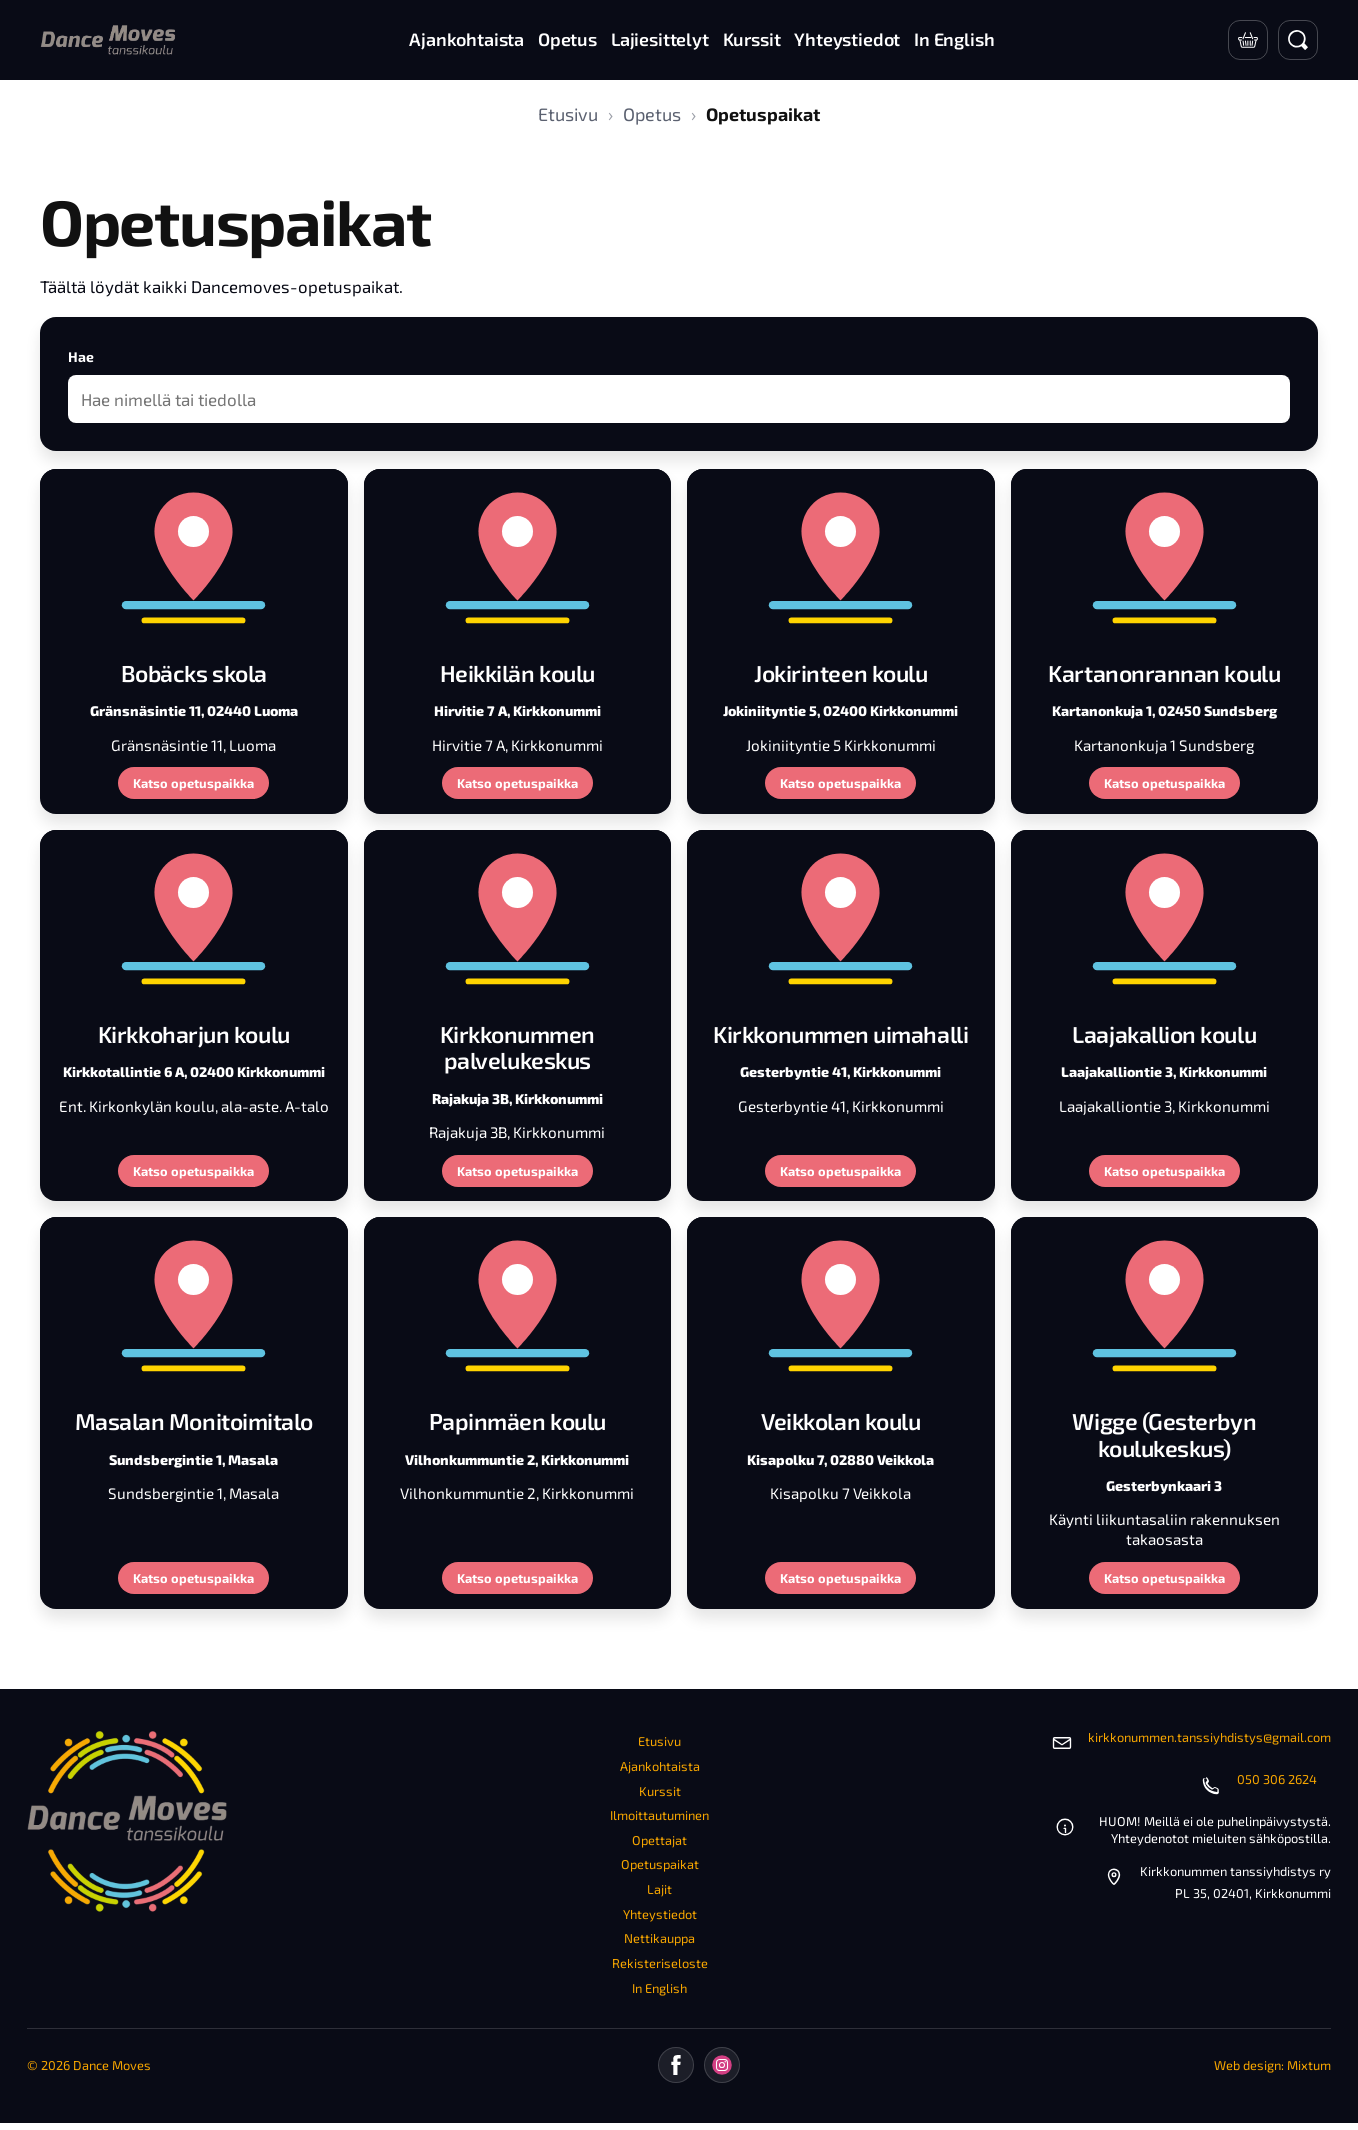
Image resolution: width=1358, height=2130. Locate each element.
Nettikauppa (659, 1938)
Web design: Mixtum (1272, 2065)
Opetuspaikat (660, 1864)
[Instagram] (722, 2065)
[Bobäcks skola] (194, 556)
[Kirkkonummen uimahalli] (841, 917)
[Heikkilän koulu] (518, 556)
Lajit (659, 1889)
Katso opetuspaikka (193, 783)
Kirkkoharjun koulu (194, 1034)
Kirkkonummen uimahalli (840, 1034)
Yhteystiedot (660, 1914)
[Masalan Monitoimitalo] (194, 1304)
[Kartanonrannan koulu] (1165, 556)
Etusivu (568, 114)
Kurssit (660, 1791)
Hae (81, 356)
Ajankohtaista (660, 1766)
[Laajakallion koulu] (1165, 917)
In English (659, 1988)
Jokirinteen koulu (840, 673)
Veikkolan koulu (840, 1421)
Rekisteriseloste (660, 1963)
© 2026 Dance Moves (89, 2065)
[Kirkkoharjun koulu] (194, 917)
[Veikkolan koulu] (841, 1304)
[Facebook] (676, 2065)
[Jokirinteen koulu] (841, 556)
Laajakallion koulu (1164, 1034)
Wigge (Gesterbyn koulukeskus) (1164, 1434)
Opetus (652, 114)
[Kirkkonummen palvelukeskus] (518, 917)
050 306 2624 (1277, 1779)
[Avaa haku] (1298, 40)
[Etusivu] (108, 40)
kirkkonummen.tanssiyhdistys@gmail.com (1209, 1737)
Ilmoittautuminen (659, 1815)
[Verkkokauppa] (1248, 40)
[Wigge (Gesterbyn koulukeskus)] (1165, 1304)
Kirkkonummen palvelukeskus (517, 1047)
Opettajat (659, 1840)
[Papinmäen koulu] (518, 1304)
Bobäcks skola (194, 673)
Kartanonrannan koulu (1164, 673)
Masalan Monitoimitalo (194, 1421)
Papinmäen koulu (517, 1421)
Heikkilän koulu (517, 673)
